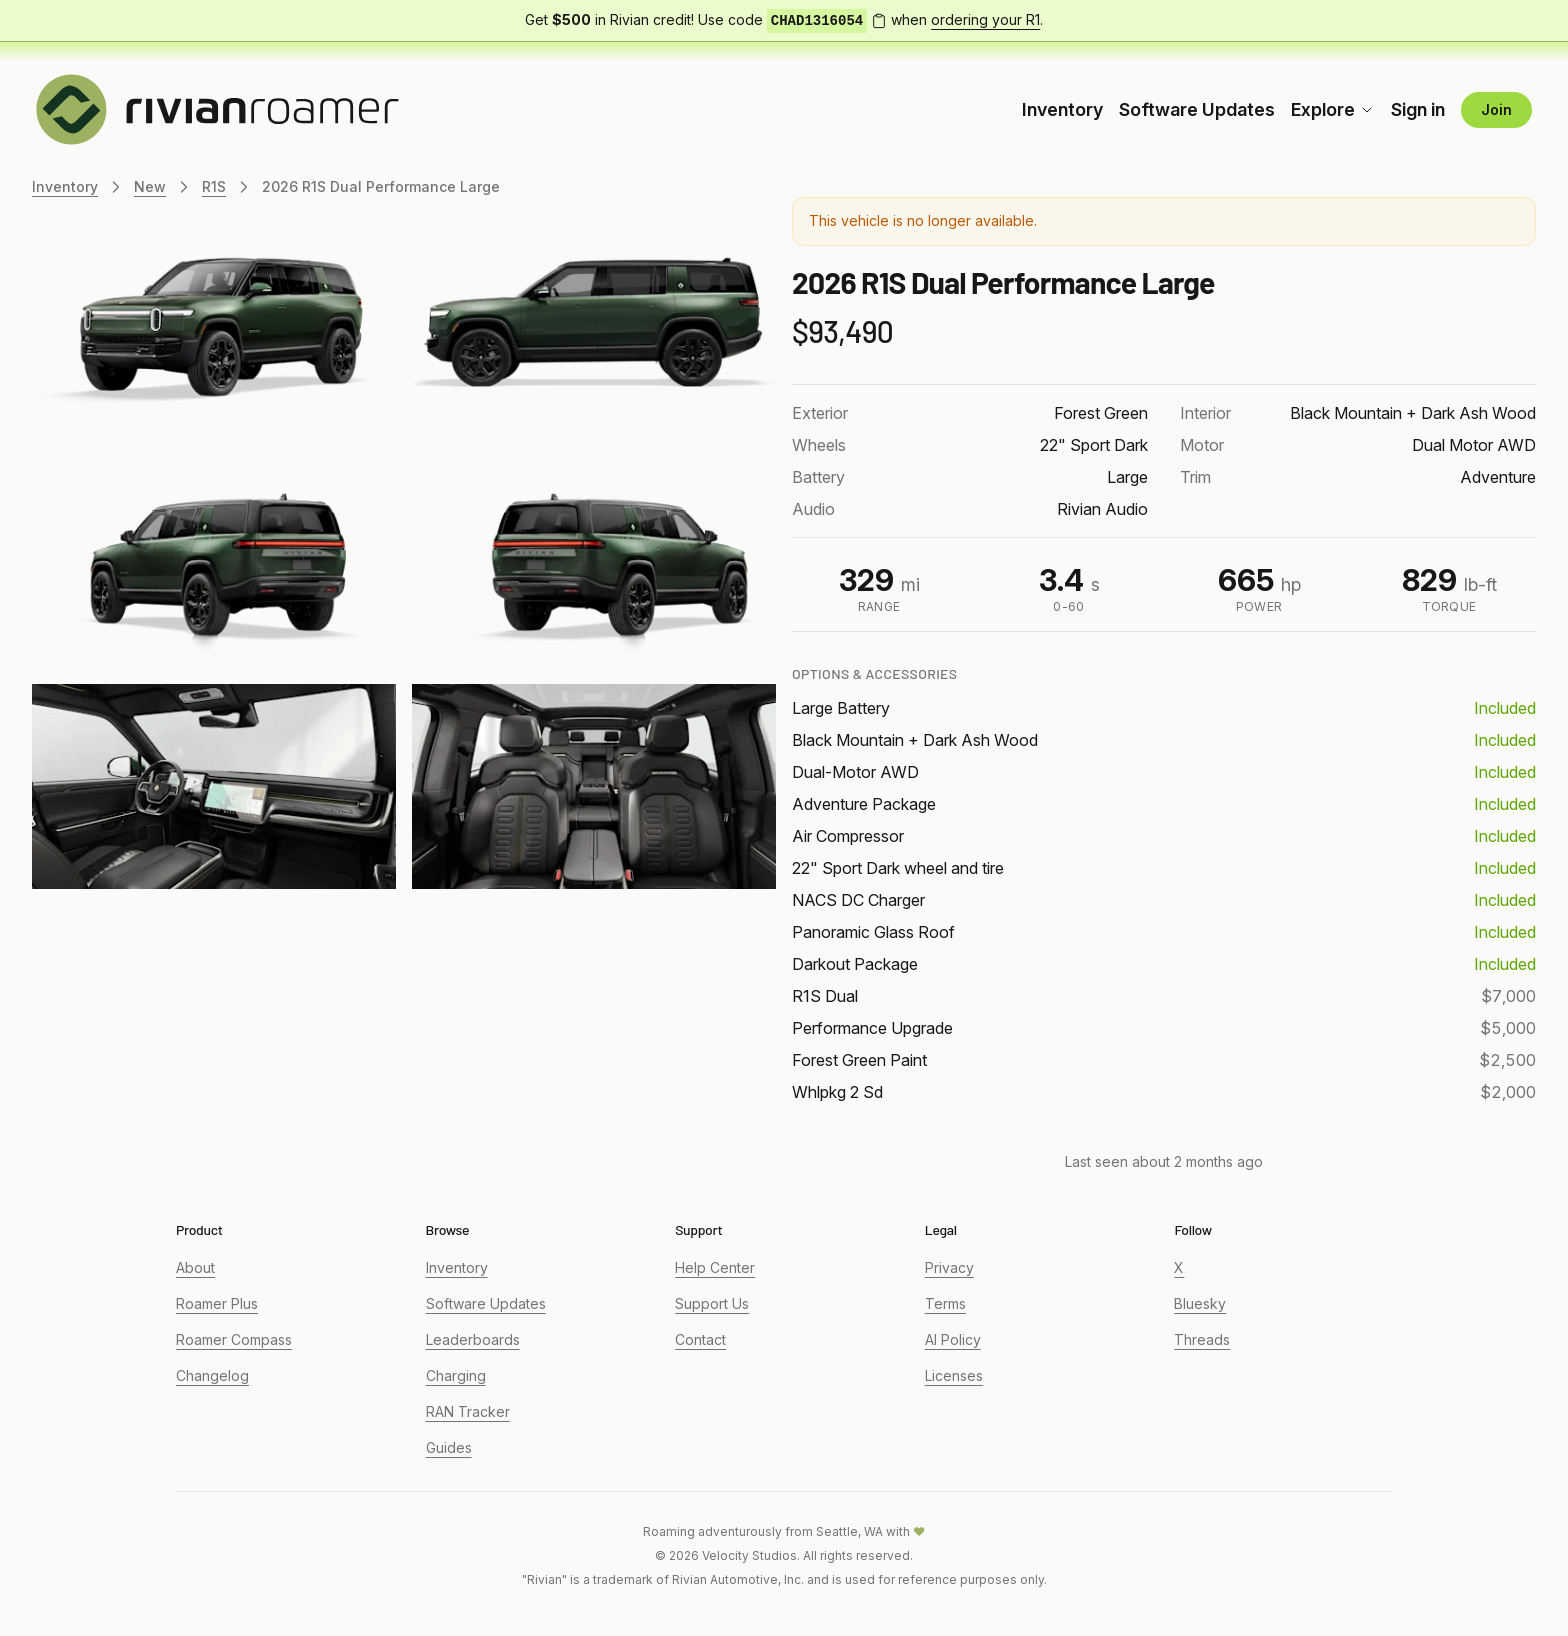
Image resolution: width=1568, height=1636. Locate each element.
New (150, 186)
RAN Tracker (468, 1411)
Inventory (1062, 109)
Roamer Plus (217, 1303)
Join (1496, 109)
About (195, 1267)
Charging (456, 1375)
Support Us (712, 1303)
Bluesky (1200, 1303)
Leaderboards (473, 1339)
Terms (945, 1303)
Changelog (212, 1375)
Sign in (1418, 109)
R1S (214, 186)
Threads (1202, 1339)
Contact (700, 1339)
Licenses (954, 1375)
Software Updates (1197, 109)
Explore (1333, 109)
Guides (449, 1447)
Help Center (715, 1267)
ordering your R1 (985, 19)
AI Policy (953, 1339)
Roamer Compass (234, 1339)
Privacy (949, 1267)
